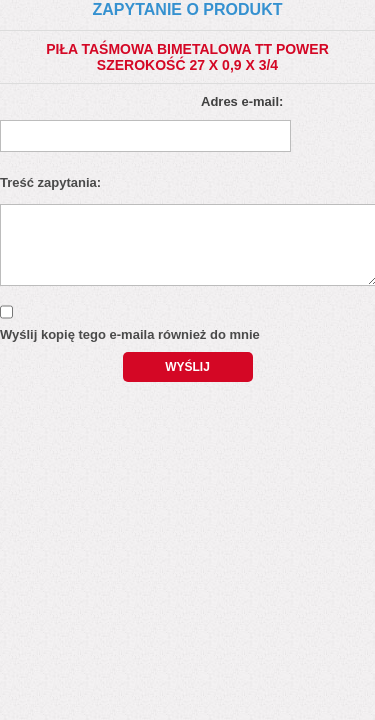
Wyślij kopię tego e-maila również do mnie (130, 334)
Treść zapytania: (50, 182)
